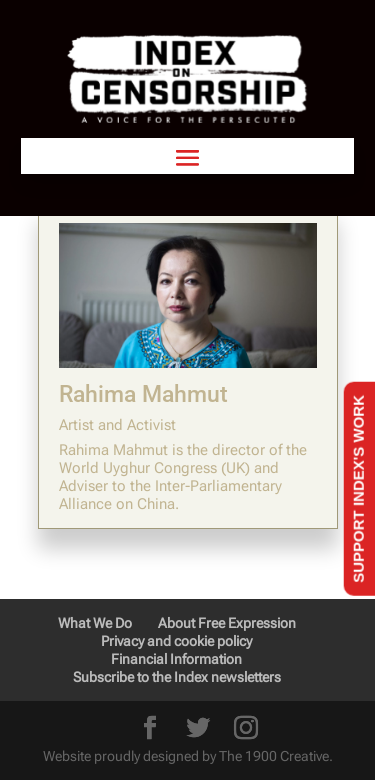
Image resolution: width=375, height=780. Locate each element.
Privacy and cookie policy (176, 641)
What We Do (95, 623)
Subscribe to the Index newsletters (177, 677)
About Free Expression (227, 623)
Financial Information (176, 659)
